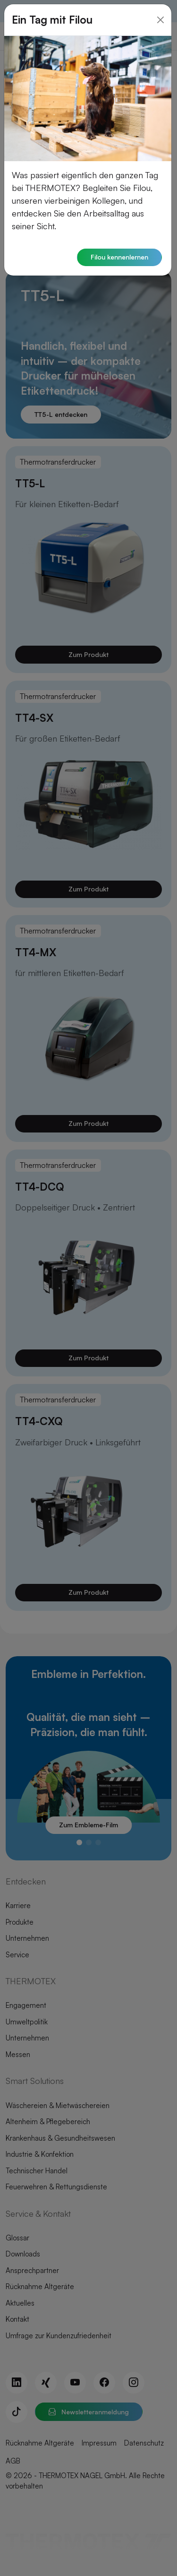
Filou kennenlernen (119, 246)
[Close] (160, 9)
